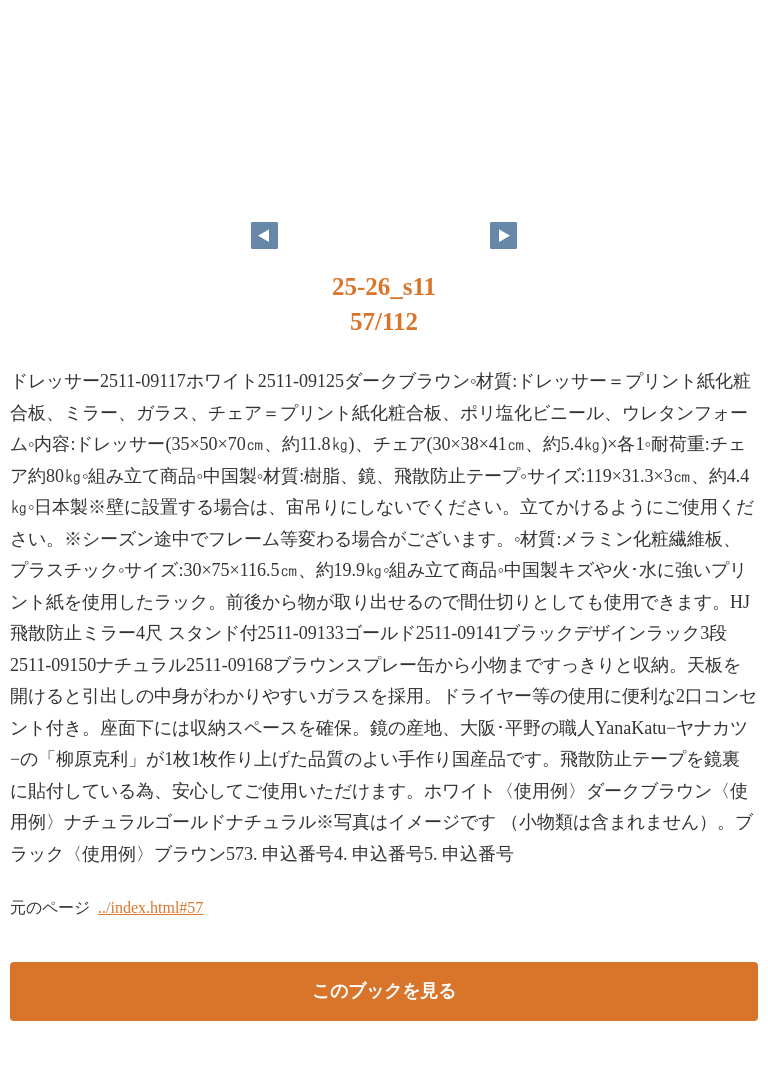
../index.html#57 (150, 907)
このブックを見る (384, 991)
